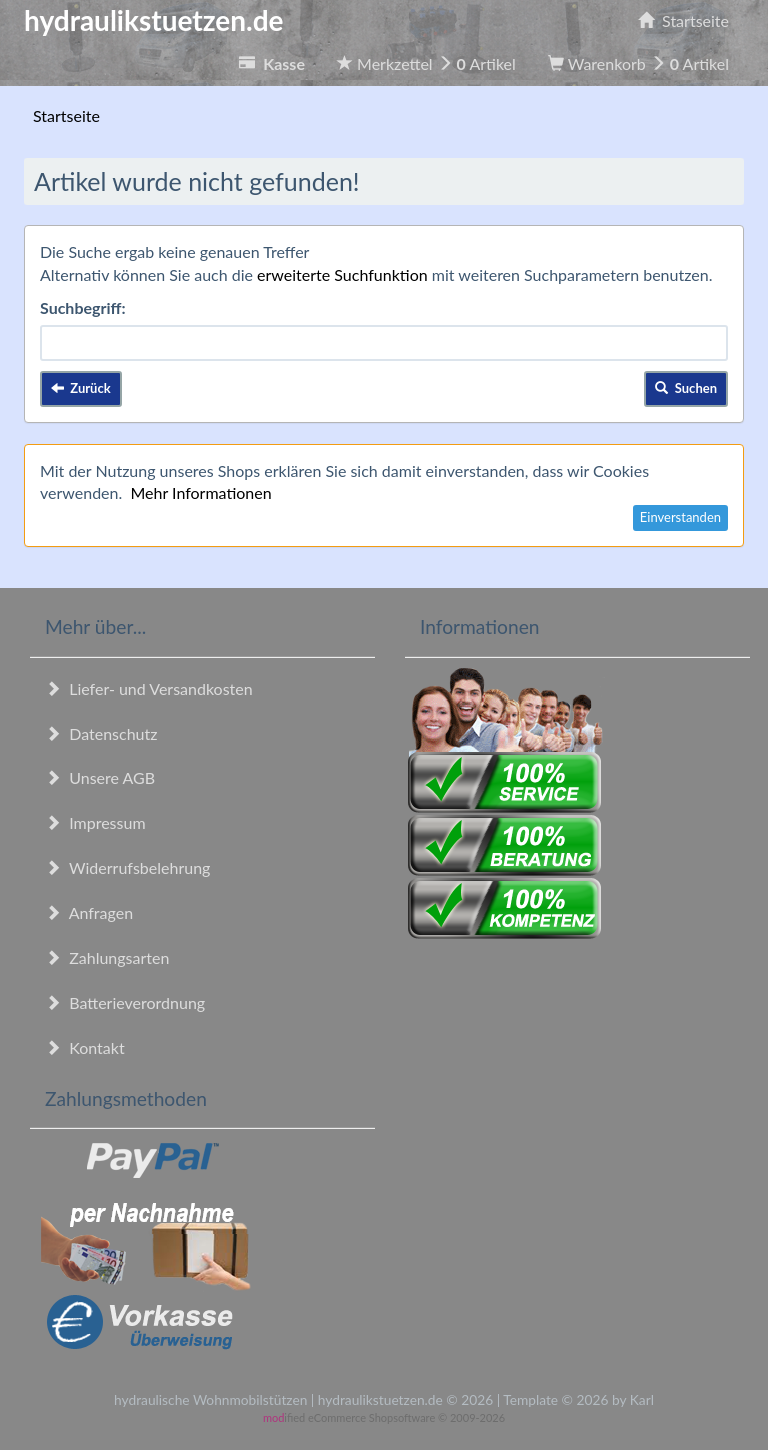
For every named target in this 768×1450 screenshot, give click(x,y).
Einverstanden (680, 517)
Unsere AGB (100, 777)
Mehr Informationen (200, 492)
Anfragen (89, 912)
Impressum (95, 822)
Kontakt (85, 1047)
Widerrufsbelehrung (127, 867)
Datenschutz (101, 733)
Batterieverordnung (125, 1002)
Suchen (686, 388)
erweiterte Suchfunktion (342, 274)
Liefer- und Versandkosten (149, 688)
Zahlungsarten (107, 957)
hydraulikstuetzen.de (154, 20)
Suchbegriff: (83, 307)
